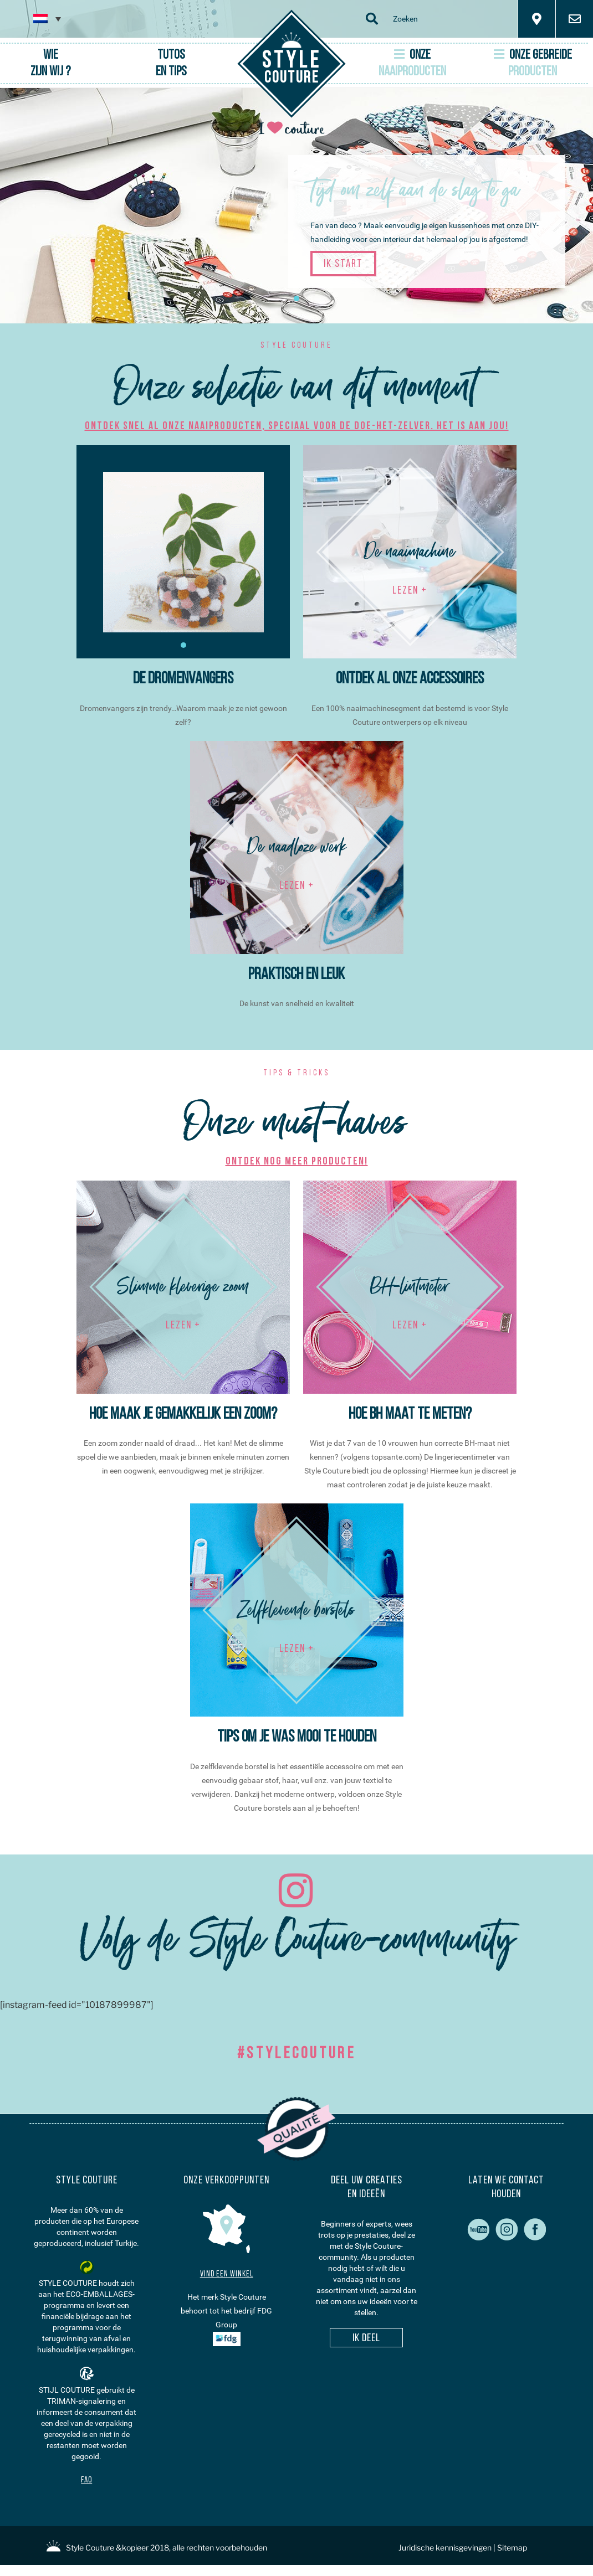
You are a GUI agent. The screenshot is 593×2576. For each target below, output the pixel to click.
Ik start (343, 264)
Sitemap (512, 2547)
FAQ (86, 2480)
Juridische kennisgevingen (445, 2547)
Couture (291, 68)
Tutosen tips (171, 64)
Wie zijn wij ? (50, 64)
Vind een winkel (226, 2274)
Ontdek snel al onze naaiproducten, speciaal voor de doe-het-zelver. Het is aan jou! (297, 426)
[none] (47, 18)
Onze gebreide (533, 63)
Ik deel (366, 2338)
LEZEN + (409, 590)
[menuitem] (47, 18)
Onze (412, 63)
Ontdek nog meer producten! (297, 1161)
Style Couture (90, 2547)
